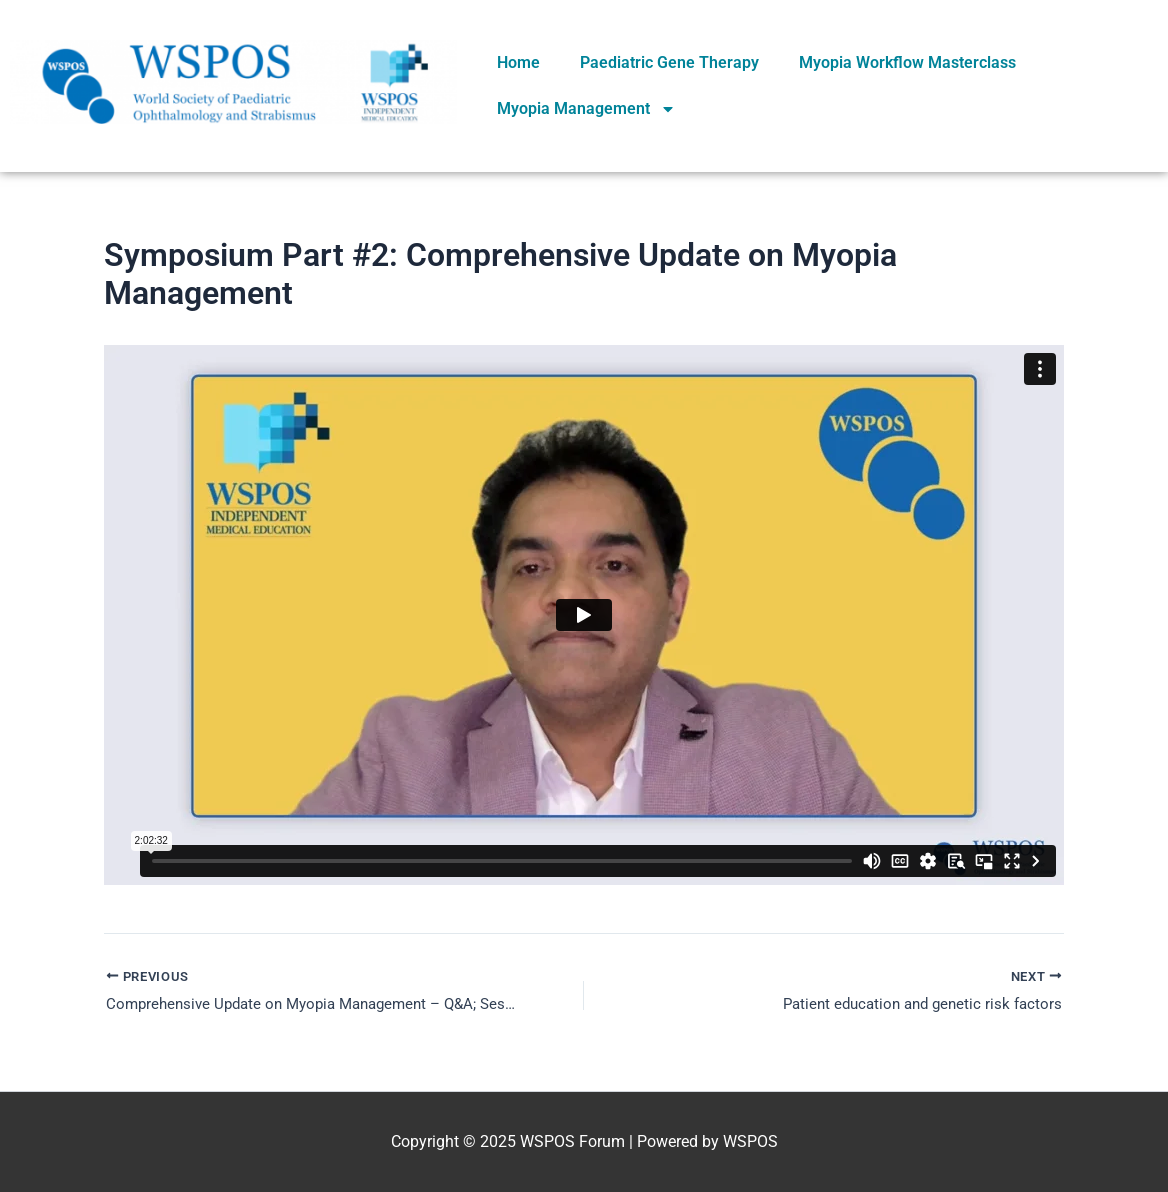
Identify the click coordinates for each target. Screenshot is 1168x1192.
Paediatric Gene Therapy (669, 62)
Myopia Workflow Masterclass (907, 62)
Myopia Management (586, 109)
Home (518, 62)
